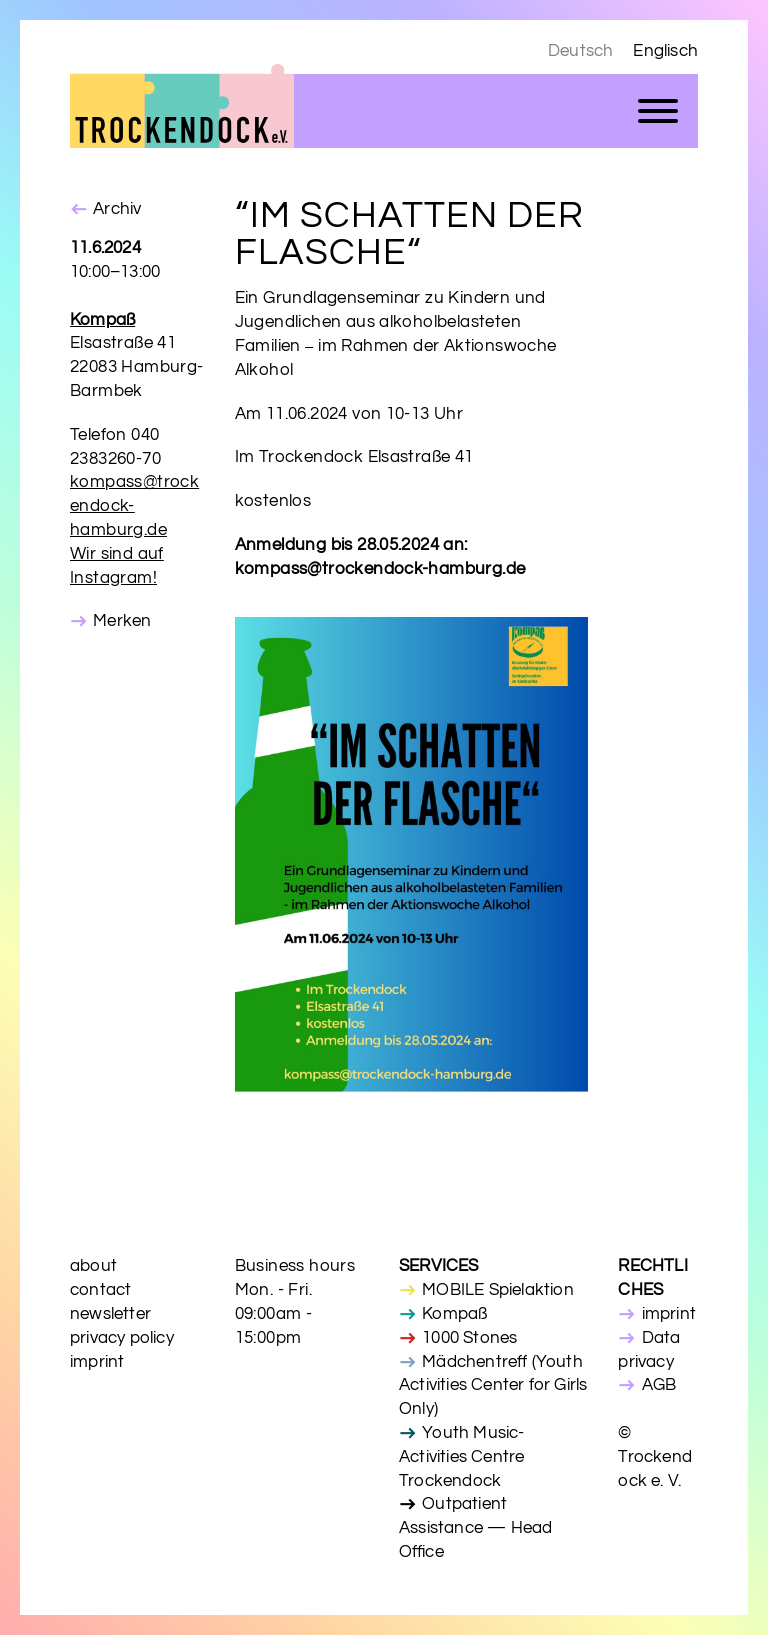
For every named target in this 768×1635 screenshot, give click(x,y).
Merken (122, 621)
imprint (97, 1362)
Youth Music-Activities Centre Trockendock (462, 1457)
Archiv (117, 209)
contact (100, 1290)
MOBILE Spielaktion (498, 1290)
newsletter (110, 1314)
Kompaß (454, 1314)
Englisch (665, 51)
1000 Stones (469, 1338)
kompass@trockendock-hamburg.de (134, 506)
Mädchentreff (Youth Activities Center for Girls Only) (493, 1386)
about (93, 1266)
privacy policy (122, 1338)
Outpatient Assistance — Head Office (475, 1528)
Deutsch (580, 51)
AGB (659, 1385)
